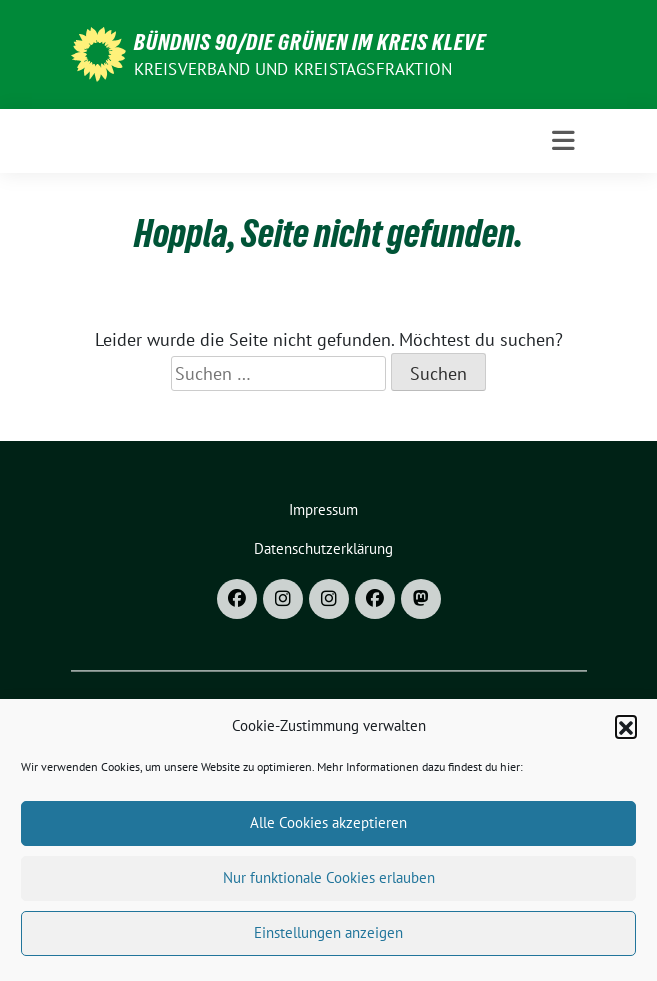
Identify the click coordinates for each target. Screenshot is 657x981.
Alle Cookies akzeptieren (328, 830)
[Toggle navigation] (563, 141)
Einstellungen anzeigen (328, 940)
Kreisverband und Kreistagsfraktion (293, 69)
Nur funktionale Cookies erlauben (329, 885)
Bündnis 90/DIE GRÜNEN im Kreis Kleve (310, 42)
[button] (626, 734)
